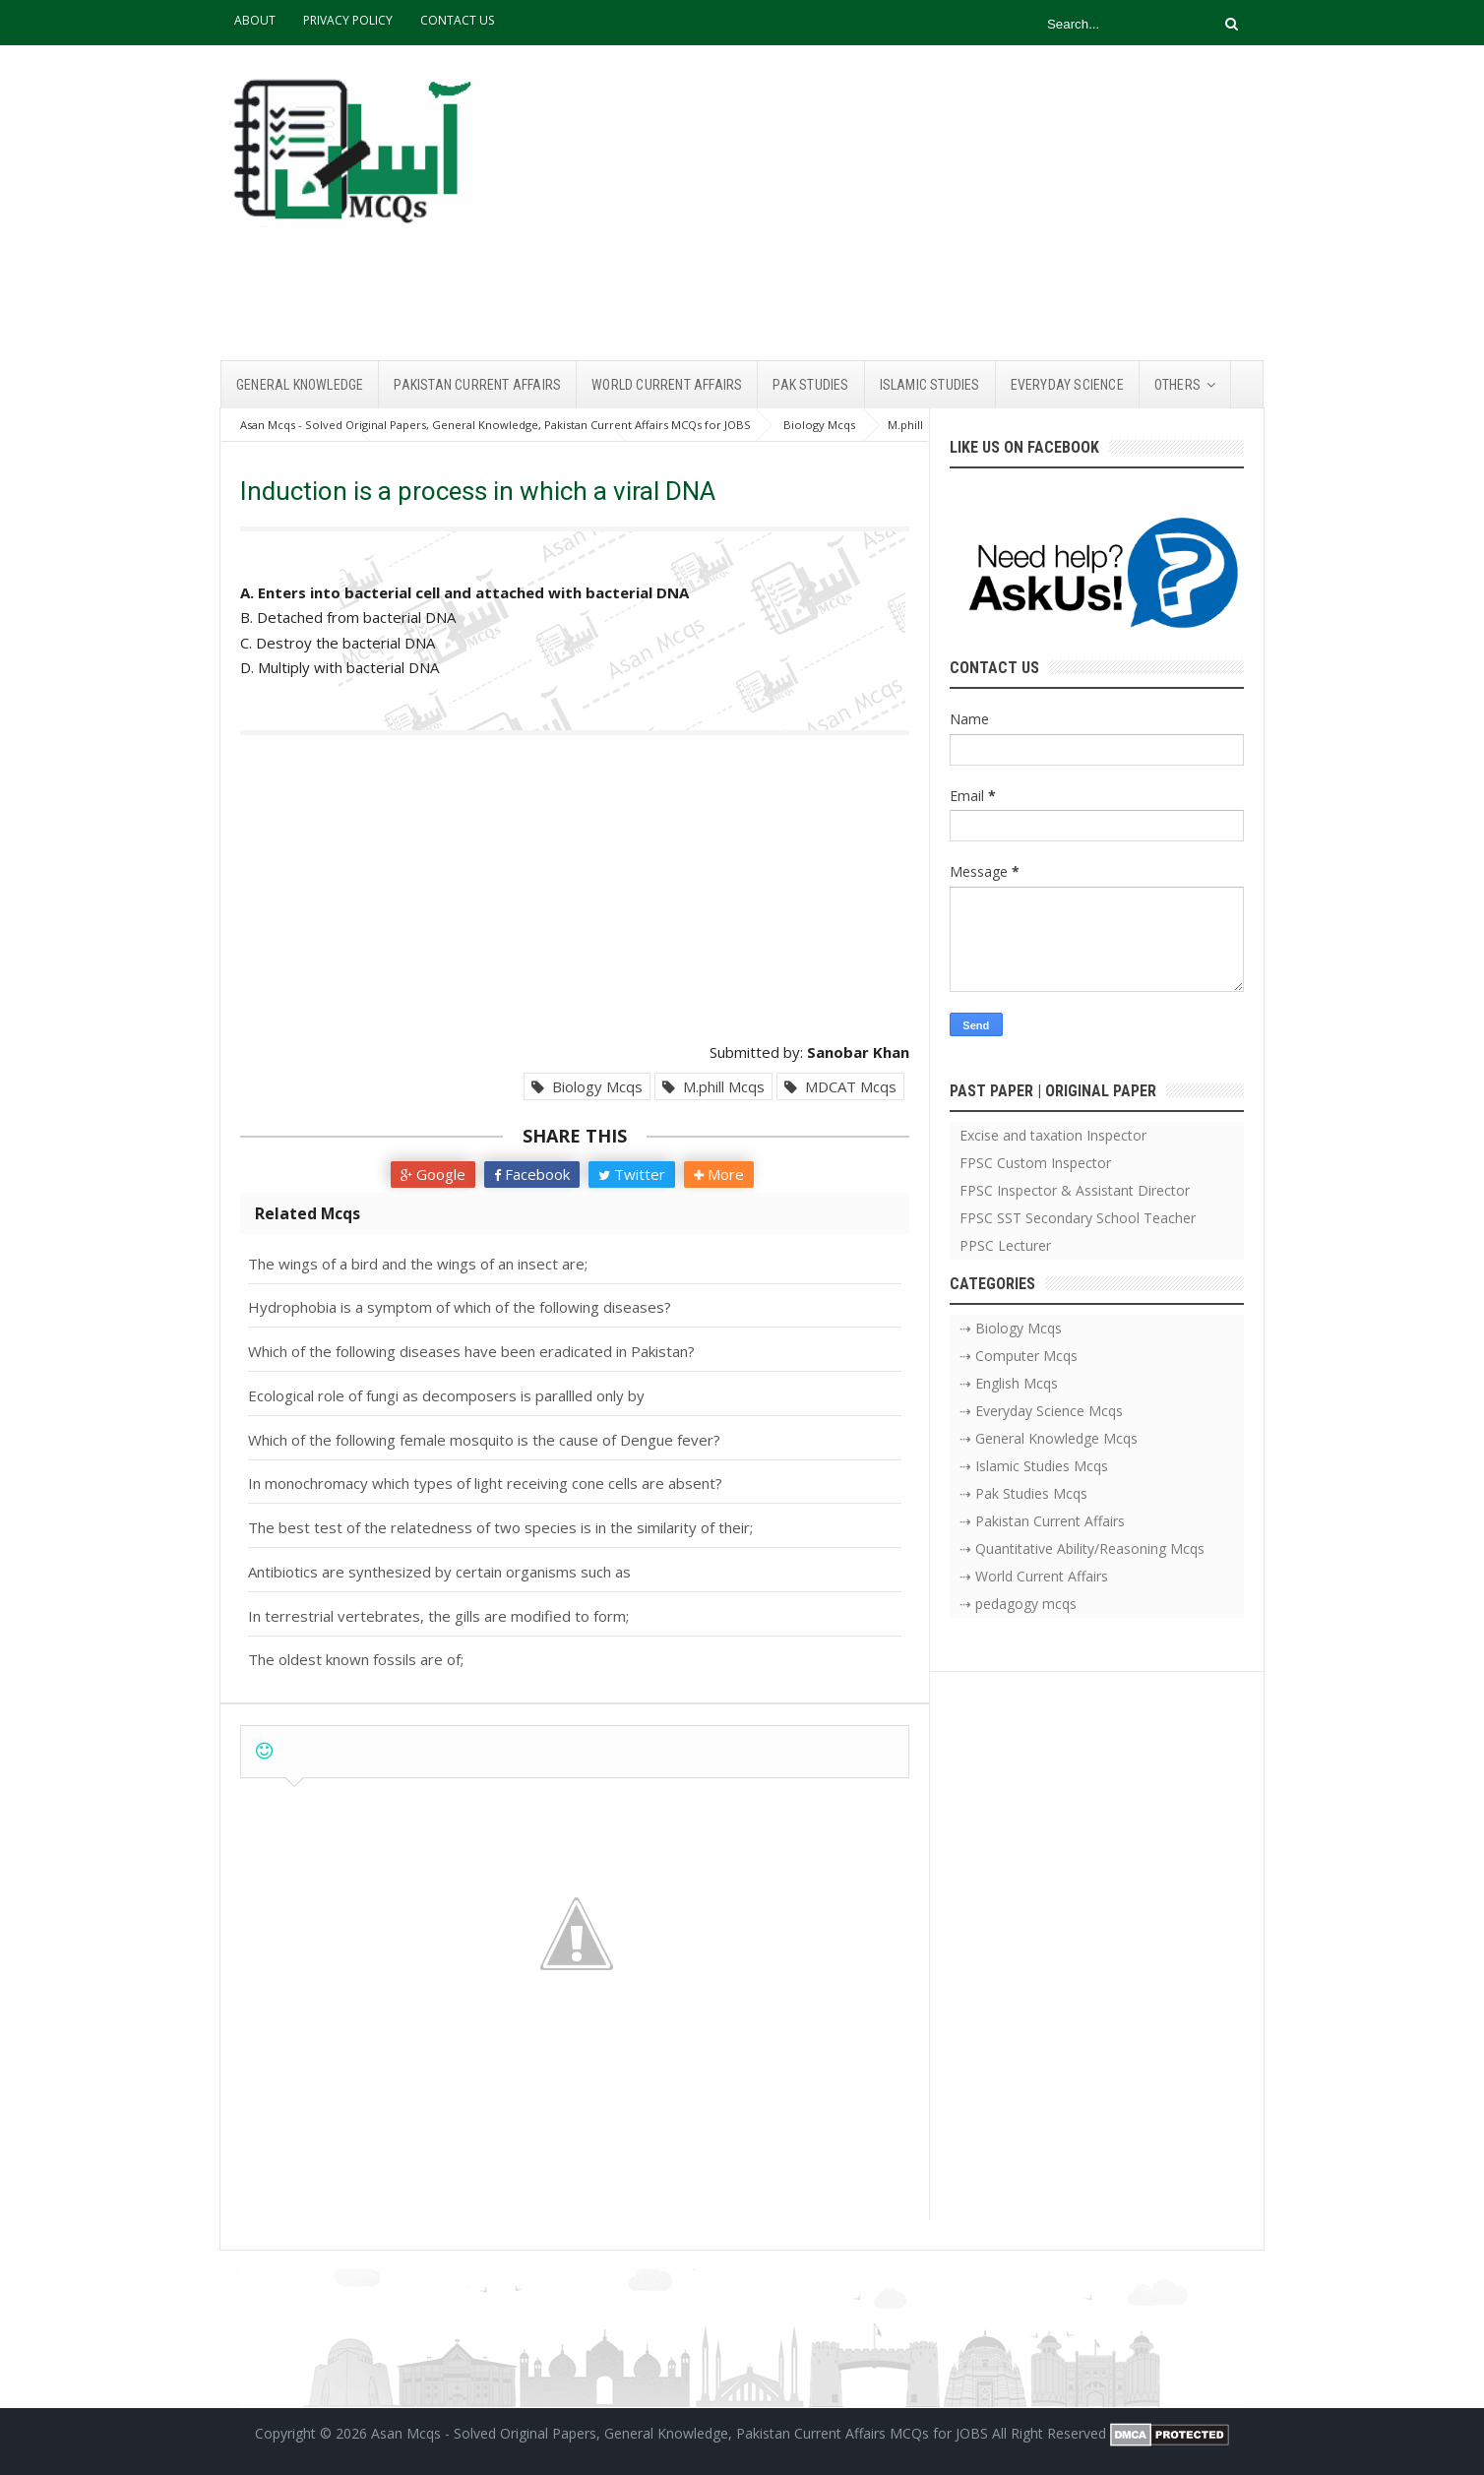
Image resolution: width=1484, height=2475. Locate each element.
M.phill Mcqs (713, 1086)
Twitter (631, 1174)
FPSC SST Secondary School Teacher (1077, 1217)
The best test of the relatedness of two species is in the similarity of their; (500, 1527)
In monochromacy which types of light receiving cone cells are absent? (485, 1483)
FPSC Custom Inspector (1035, 1162)
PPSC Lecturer (1005, 1245)
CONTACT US (457, 20)
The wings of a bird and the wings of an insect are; (417, 1263)
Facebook (532, 1174)
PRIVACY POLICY (348, 20)
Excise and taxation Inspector (1052, 1135)
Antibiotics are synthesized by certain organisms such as (439, 1571)
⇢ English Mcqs (1008, 1383)
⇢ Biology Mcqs (1010, 1328)
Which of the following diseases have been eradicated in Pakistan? (471, 1351)
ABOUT (255, 20)
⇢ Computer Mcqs (1018, 1355)
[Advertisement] (905, 202)
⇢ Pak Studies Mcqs (1023, 1493)
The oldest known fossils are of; (356, 1659)
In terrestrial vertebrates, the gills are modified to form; (438, 1616)
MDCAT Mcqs (840, 1086)
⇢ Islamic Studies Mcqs (1033, 1465)
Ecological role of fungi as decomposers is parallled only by (446, 1395)
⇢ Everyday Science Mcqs (1041, 1410)
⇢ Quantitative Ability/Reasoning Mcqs (1082, 1548)
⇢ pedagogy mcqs (1018, 1603)
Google (433, 1174)
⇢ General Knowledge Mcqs (1048, 1438)
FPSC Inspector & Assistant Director (1074, 1190)
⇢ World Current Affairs (1033, 1576)
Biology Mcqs (587, 1086)
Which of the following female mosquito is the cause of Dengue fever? (484, 1440)
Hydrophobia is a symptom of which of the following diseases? (459, 1307)
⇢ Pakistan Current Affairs (1042, 1521)
